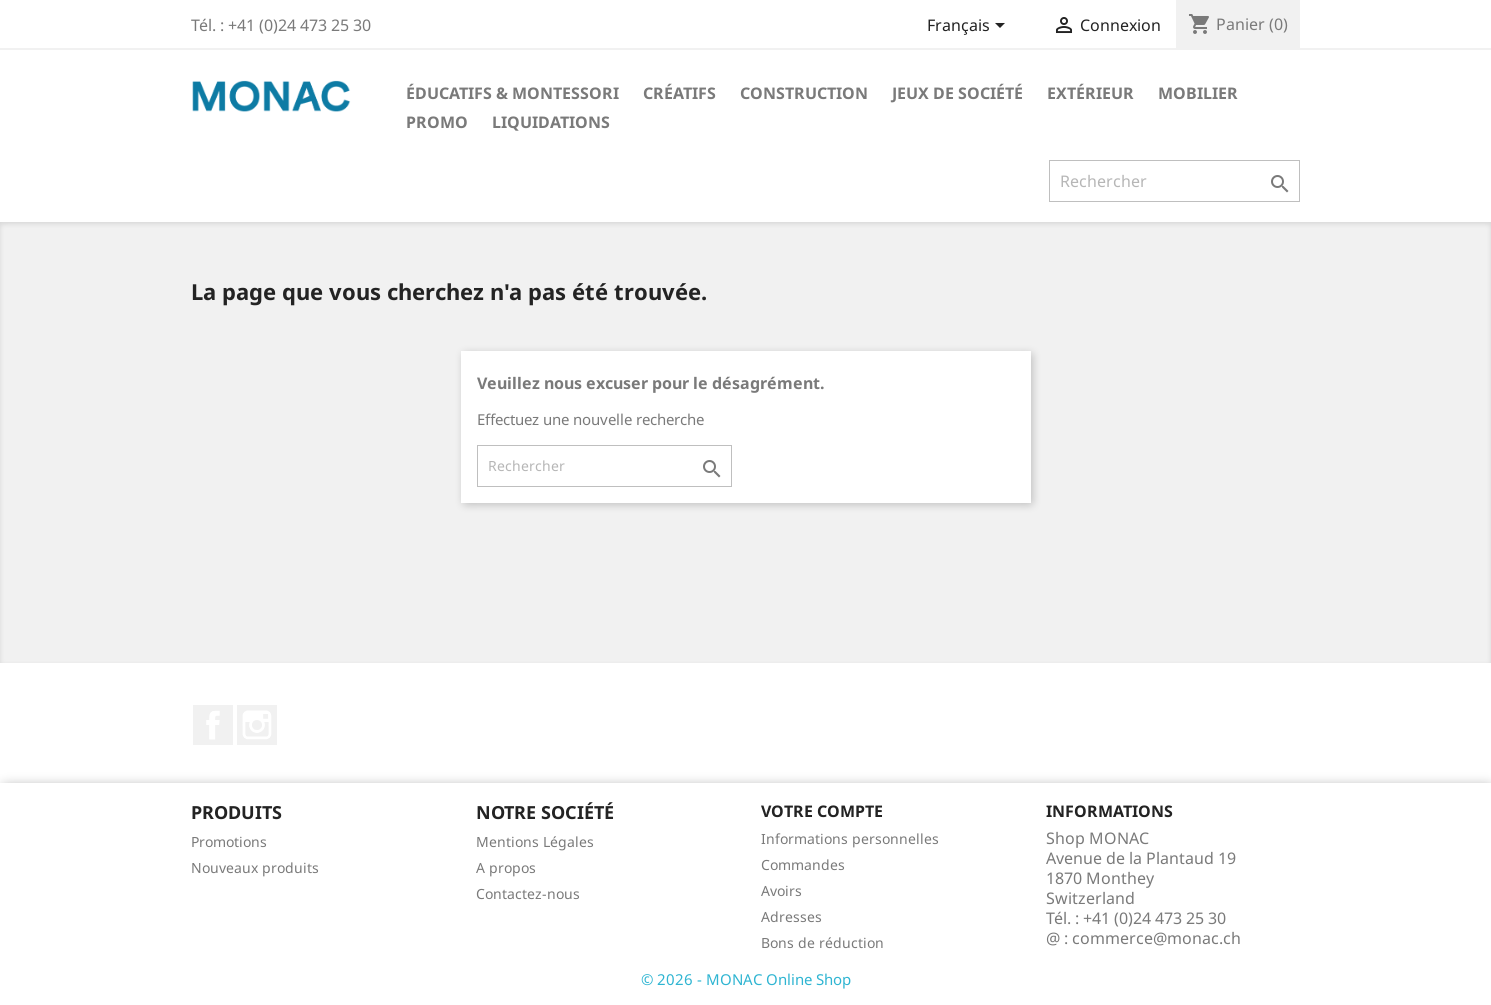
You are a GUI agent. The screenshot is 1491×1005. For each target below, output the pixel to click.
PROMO (437, 122)
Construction (804, 93)
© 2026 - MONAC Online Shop (746, 979)
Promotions (229, 841)
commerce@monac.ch (1156, 938)
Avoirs (781, 890)
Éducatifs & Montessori (512, 93)
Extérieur (1090, 93)
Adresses (791, 916)
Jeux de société (957, 93)
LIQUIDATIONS (551, 122)
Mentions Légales (535, 841)
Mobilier (1198, 93)
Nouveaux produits (255, 867)
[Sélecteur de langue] (969, 27)
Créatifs (679, 93)
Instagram (257, 725)
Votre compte (822, 811)
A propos (506, 867)
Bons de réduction (822, 942)
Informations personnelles (850, 838)
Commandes (803, 864)
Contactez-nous (528, 893)
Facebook (213, 725)
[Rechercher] (1174, 181)
